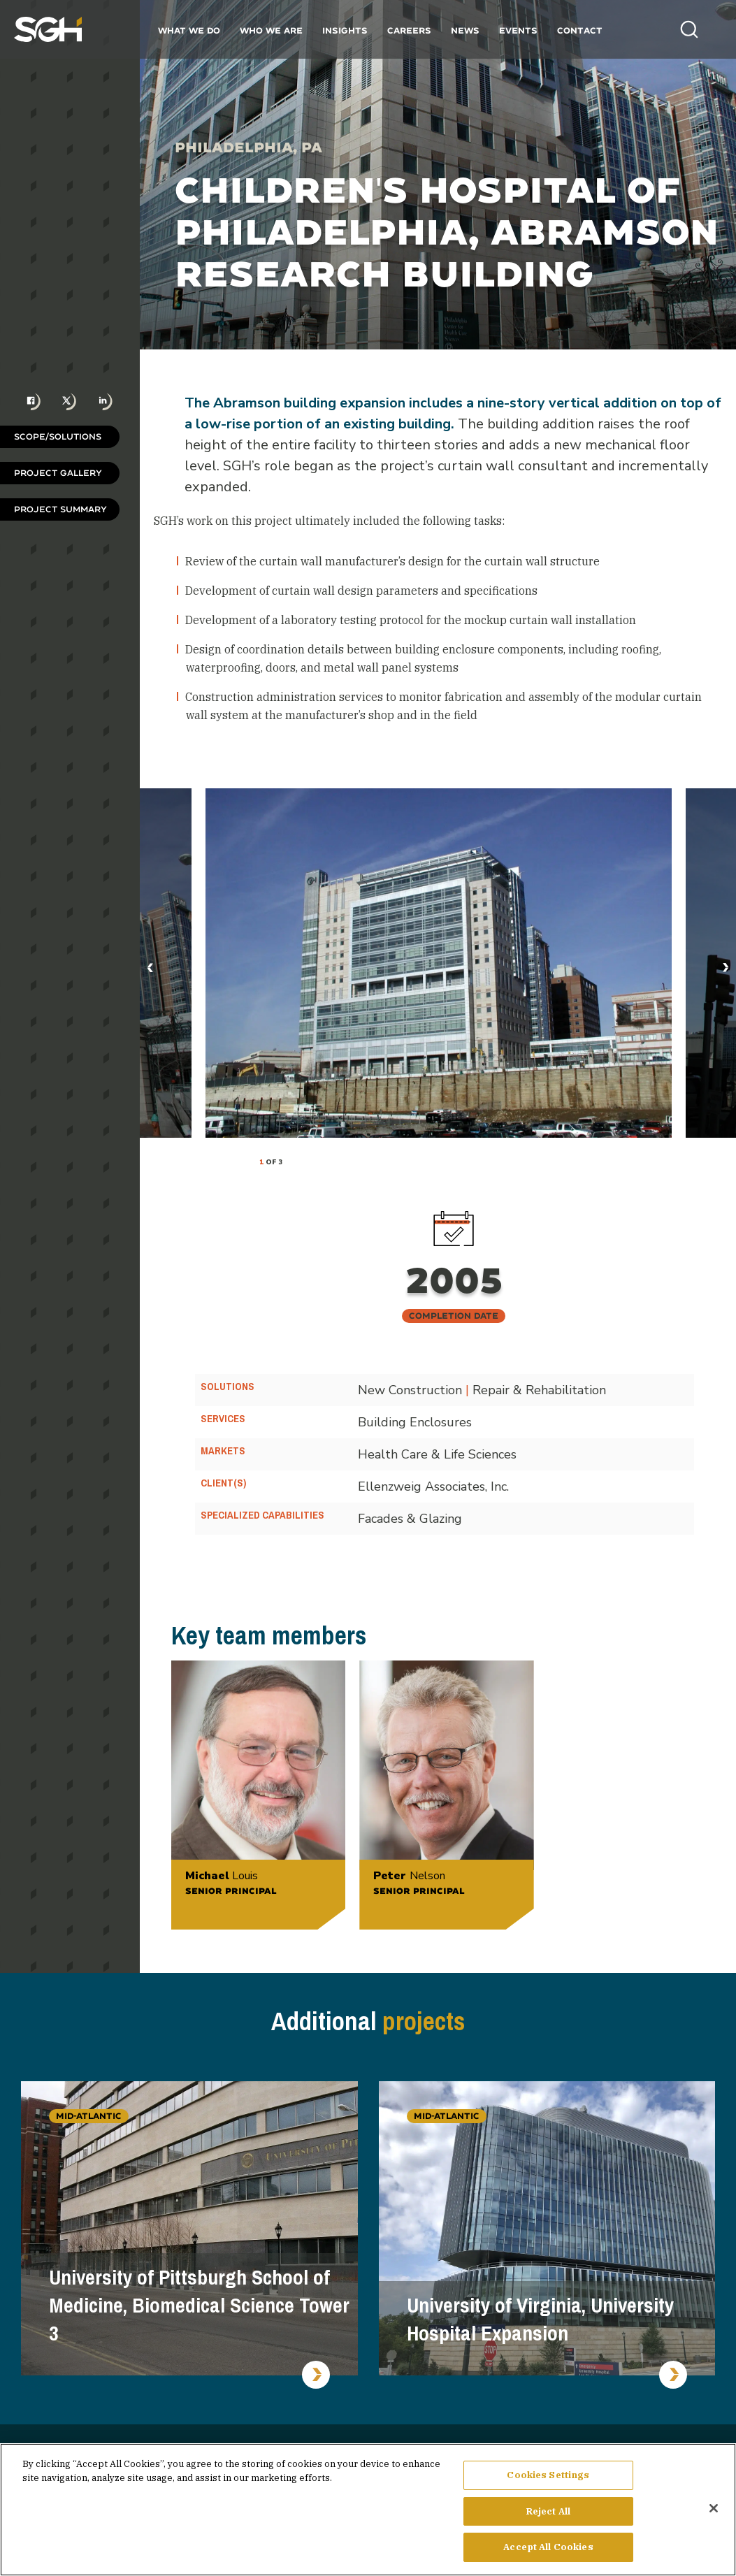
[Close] (713, 2508)
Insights (345, 30)
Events (518, 30)
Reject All (548, 2511)
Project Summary (60, 509)
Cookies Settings (548, 2475)
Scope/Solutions (57, 436)
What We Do (189, 30)
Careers (409, 30)
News (465, 30)
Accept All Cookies (548, 2547)
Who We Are (271, 30)
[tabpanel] (438, 963)
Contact (579, 30)
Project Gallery (58, 473)
